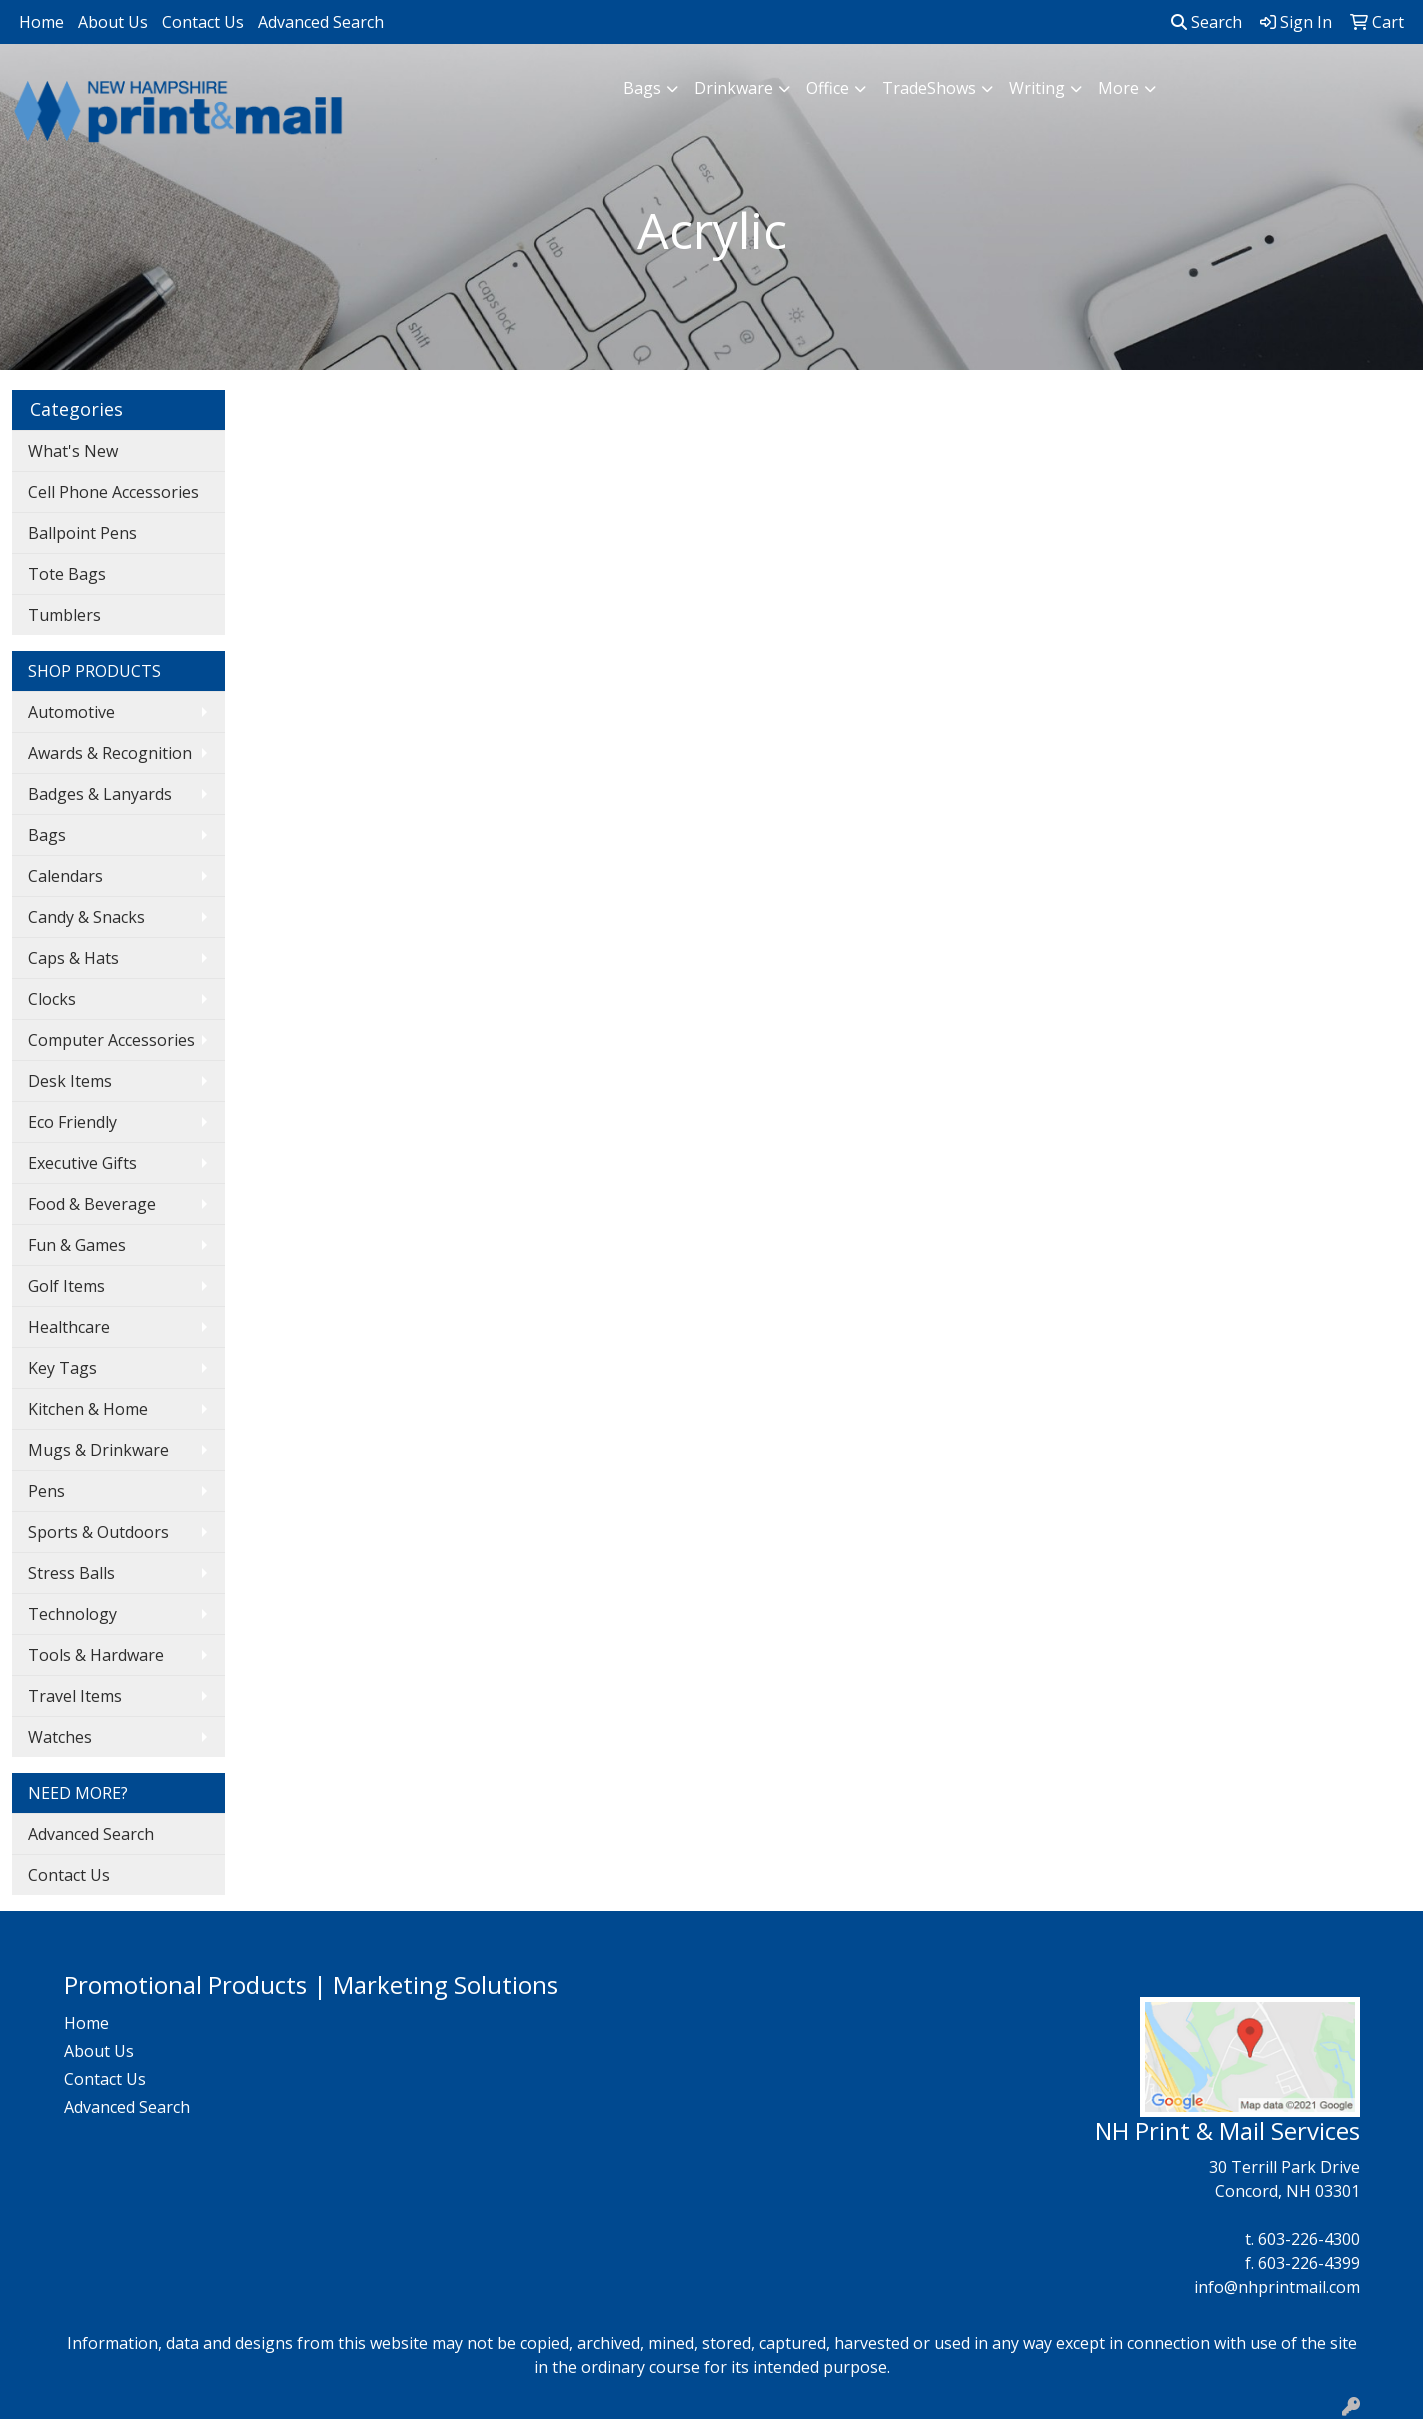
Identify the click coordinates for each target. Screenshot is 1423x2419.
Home (41, 22)
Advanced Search (321, 22)
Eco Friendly (72, 1122)
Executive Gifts (82, 1163)
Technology (72, 1614)
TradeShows (929, 88)
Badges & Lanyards (100, 794)
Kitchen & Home (88, 1409)
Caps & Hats (73, 958)
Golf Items (66, 1286)
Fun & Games (77, 1245)
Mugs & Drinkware (98, 1450)
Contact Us (203, 22)
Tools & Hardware (96, 1655)
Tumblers (64, 615)
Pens (46, 1491)
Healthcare (69, 1327)
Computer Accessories (111, 1040)
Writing (1037, 88)
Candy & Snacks (86, 917)
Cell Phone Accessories (113, 492)
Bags (642, 88)
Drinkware (733, 88)
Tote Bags (67, 574)
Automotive (71, 712)
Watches (60, 1737)
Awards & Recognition (110, 753)
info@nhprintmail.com (1277, 2287)
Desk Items (70, 1081)
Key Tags (62, 1368)
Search (1206, 22)
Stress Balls (71, 1573)
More (1118, 88)
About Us (113, 22)
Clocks (52, 999)
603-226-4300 (1309, 2239)
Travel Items (75, 1696)
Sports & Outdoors (98, 1532)
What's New (73, 451)
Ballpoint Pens (82, 533)
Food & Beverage (92, 1204)
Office (827, 88)
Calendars (65, 876)
